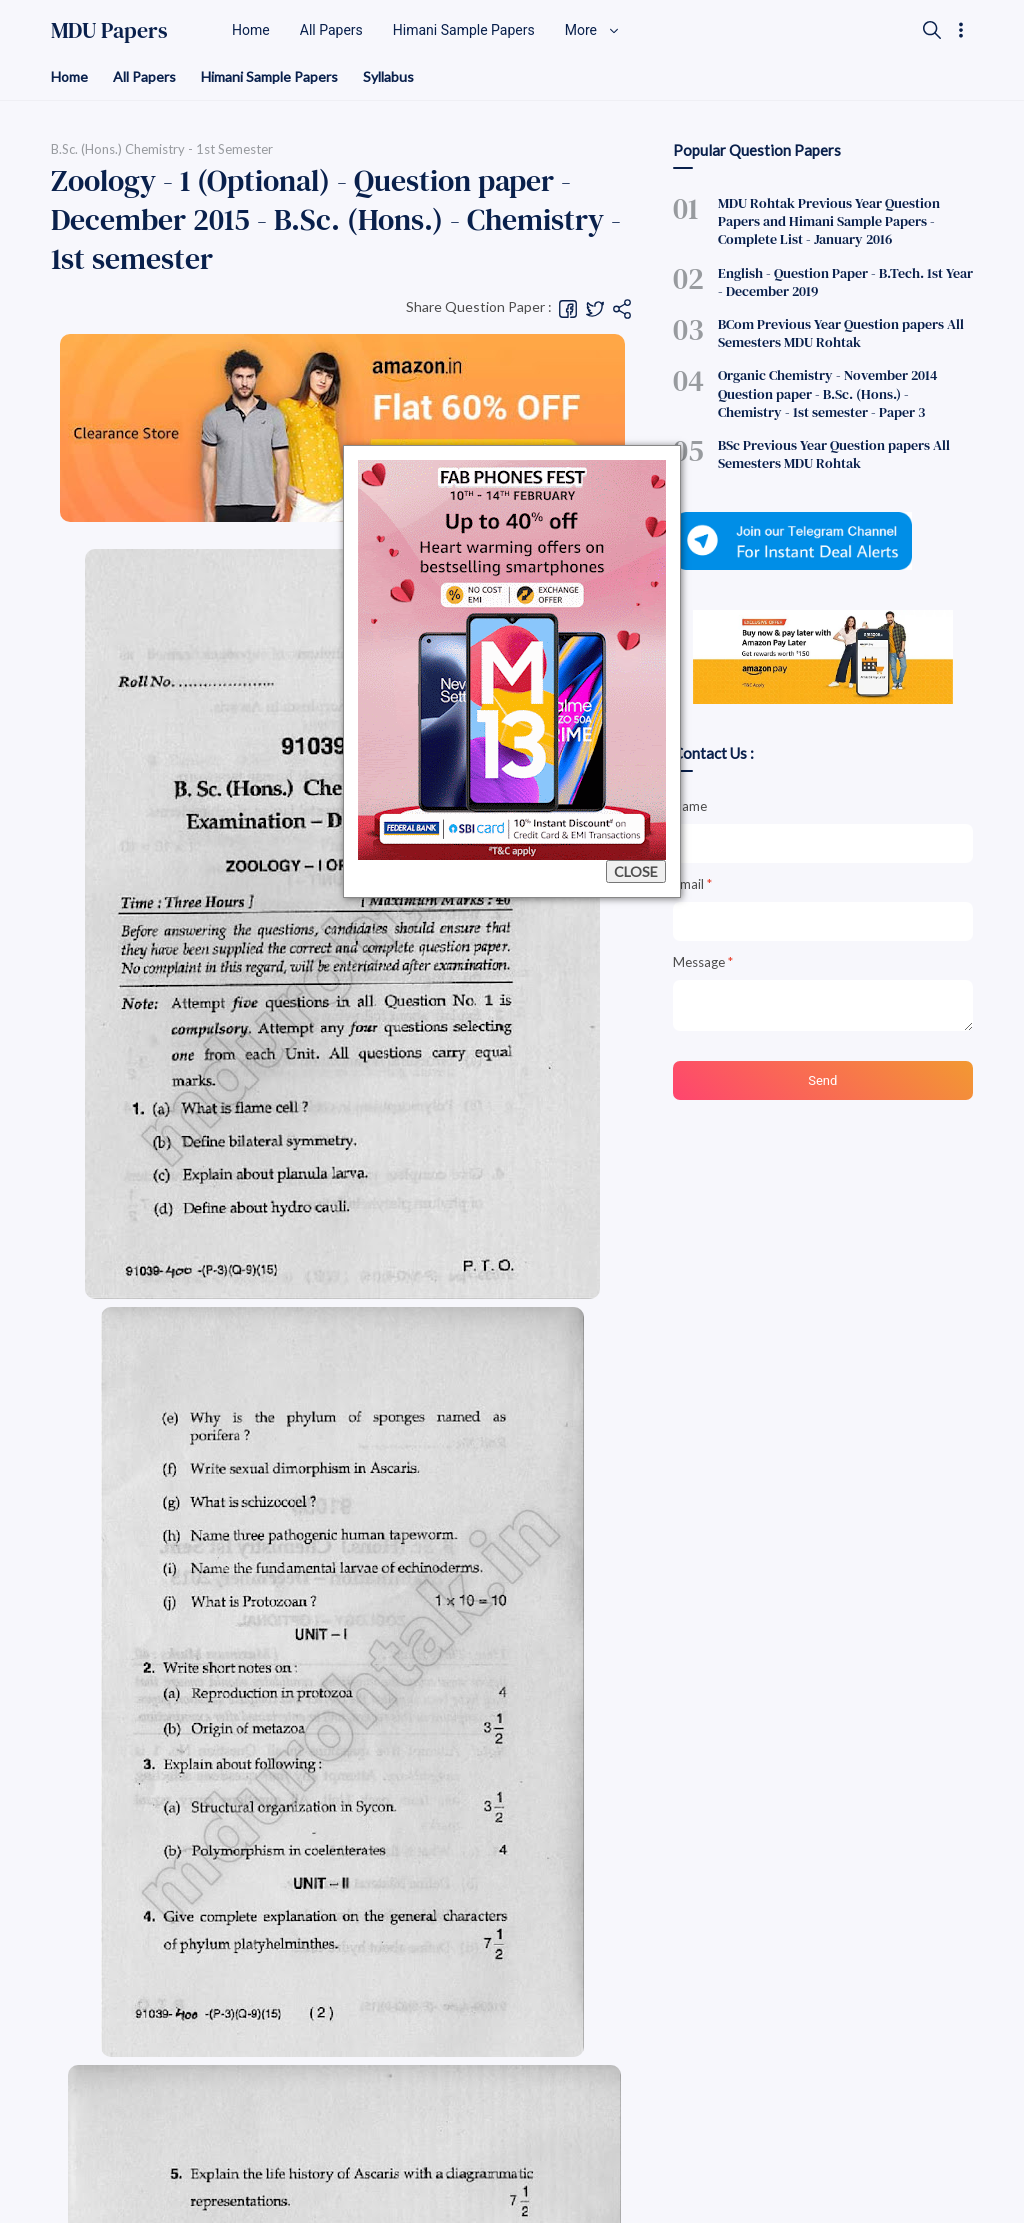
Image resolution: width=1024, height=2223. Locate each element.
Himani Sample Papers (269, 76)
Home (69, 76)
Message (703, 962)
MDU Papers (109, 30)
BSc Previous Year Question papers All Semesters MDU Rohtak (834, 454)
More (593, 30)
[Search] (932, 30)
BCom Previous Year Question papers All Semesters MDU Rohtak (841, 333)
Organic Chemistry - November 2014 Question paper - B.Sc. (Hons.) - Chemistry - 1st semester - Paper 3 (827, 393)
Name (690, 806)
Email (692, 884)
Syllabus (388, 76)
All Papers (144, 76)
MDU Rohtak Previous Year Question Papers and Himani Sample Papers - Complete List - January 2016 (829, 221)
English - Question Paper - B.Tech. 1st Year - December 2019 (845, 282)
